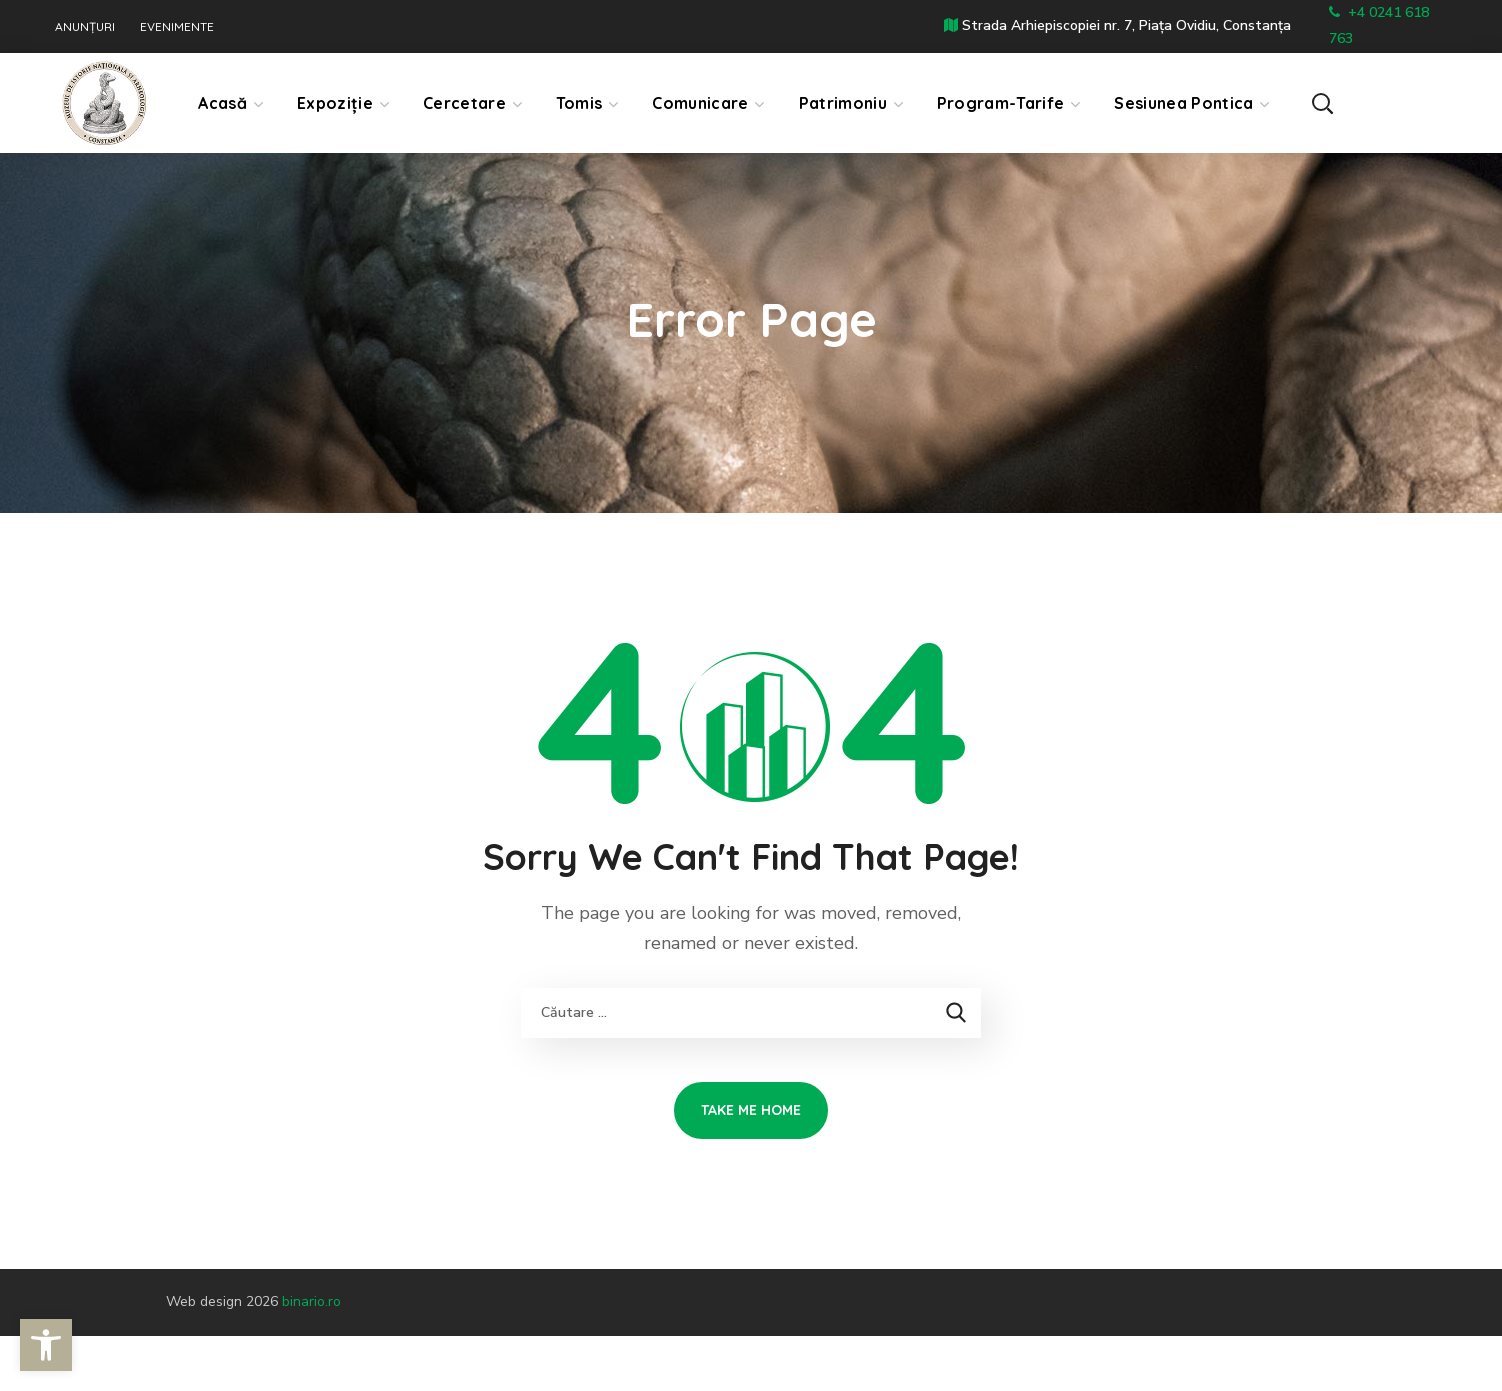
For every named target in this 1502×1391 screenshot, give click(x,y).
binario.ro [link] (311, 1301)
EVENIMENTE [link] (177, 27)
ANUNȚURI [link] (85, 27)
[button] (1399, 102)
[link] (46, 1345)
